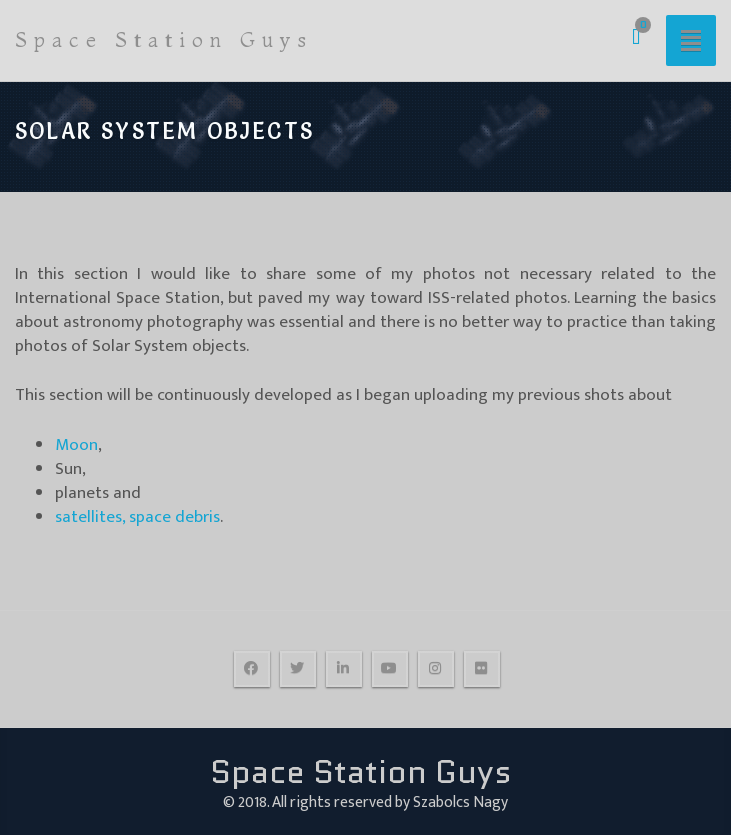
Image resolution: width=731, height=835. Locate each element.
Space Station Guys (164, 39)
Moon (76, 445)
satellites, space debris (137, 517)
